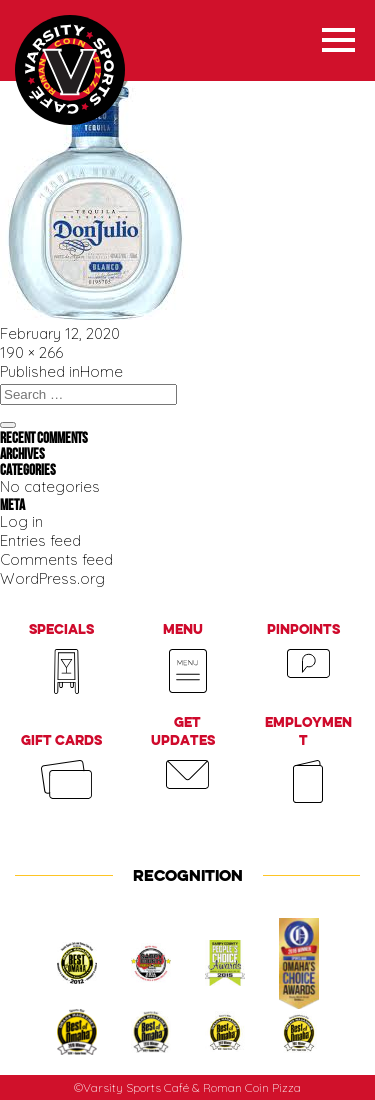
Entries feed (40, 540)
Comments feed (56, 559)
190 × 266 (31, 352)
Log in (21, 521)
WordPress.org (52, 578)
